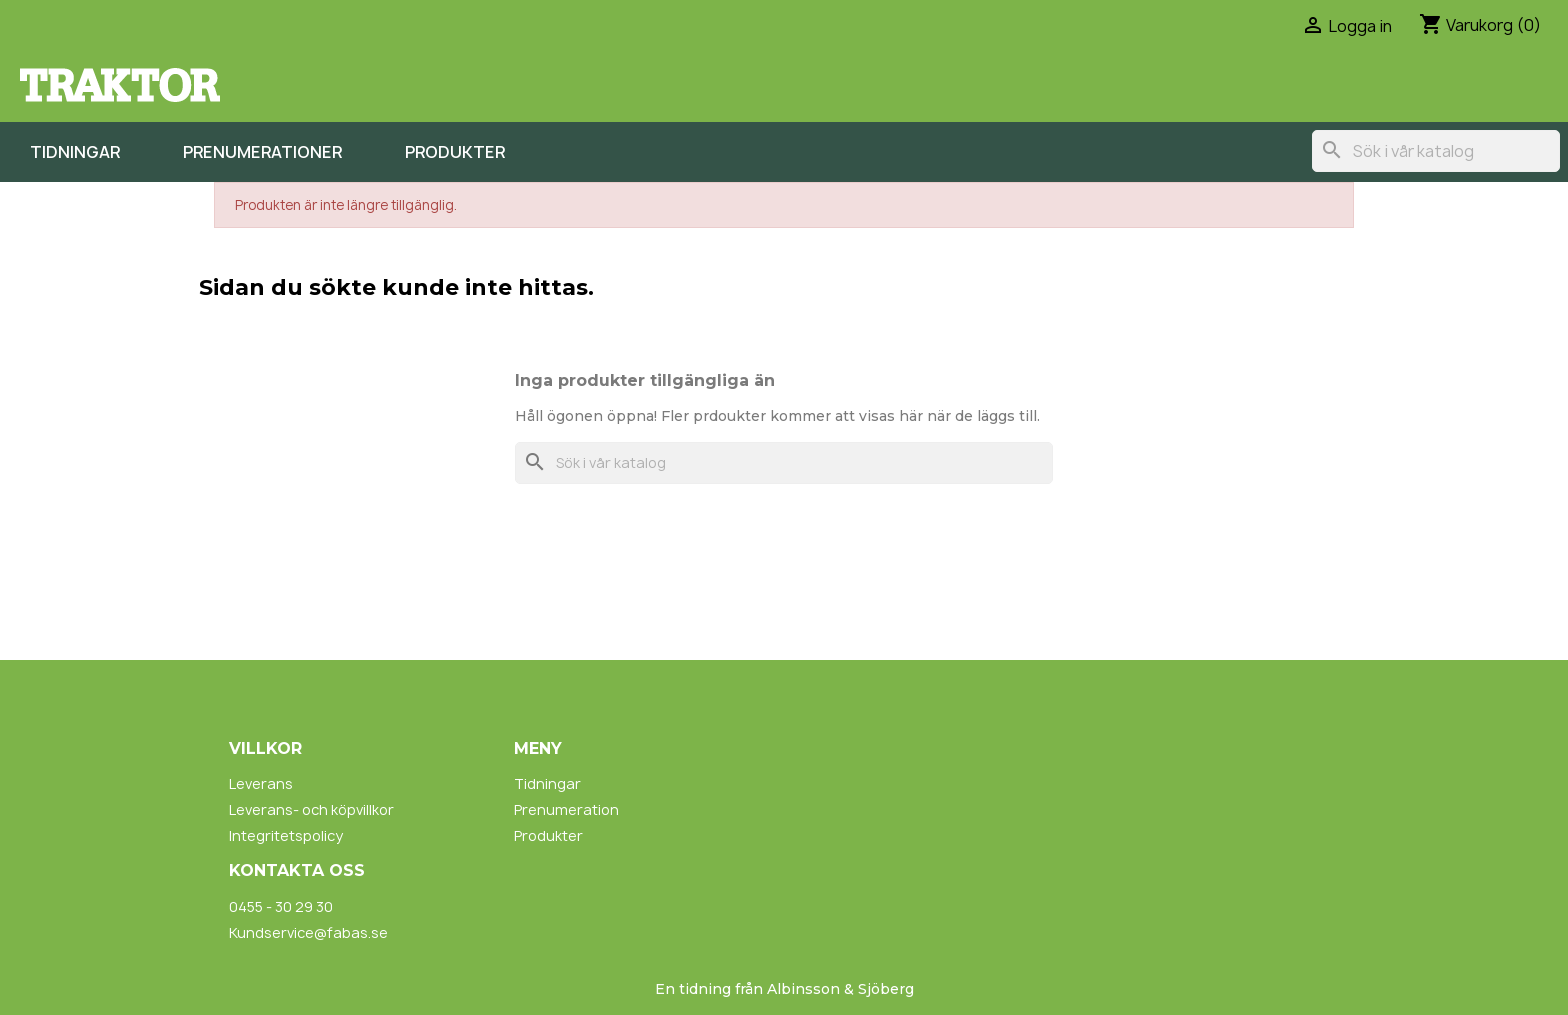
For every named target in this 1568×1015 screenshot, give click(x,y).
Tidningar (75, 152)
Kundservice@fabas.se (308, 932)
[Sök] (1436, 151)
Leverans (261, 783)
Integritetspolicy (286, 835)
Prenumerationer (262, 152)
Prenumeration (566, 809)
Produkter (455, 152)
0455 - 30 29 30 (281, 906)
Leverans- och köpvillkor (311, 809)
